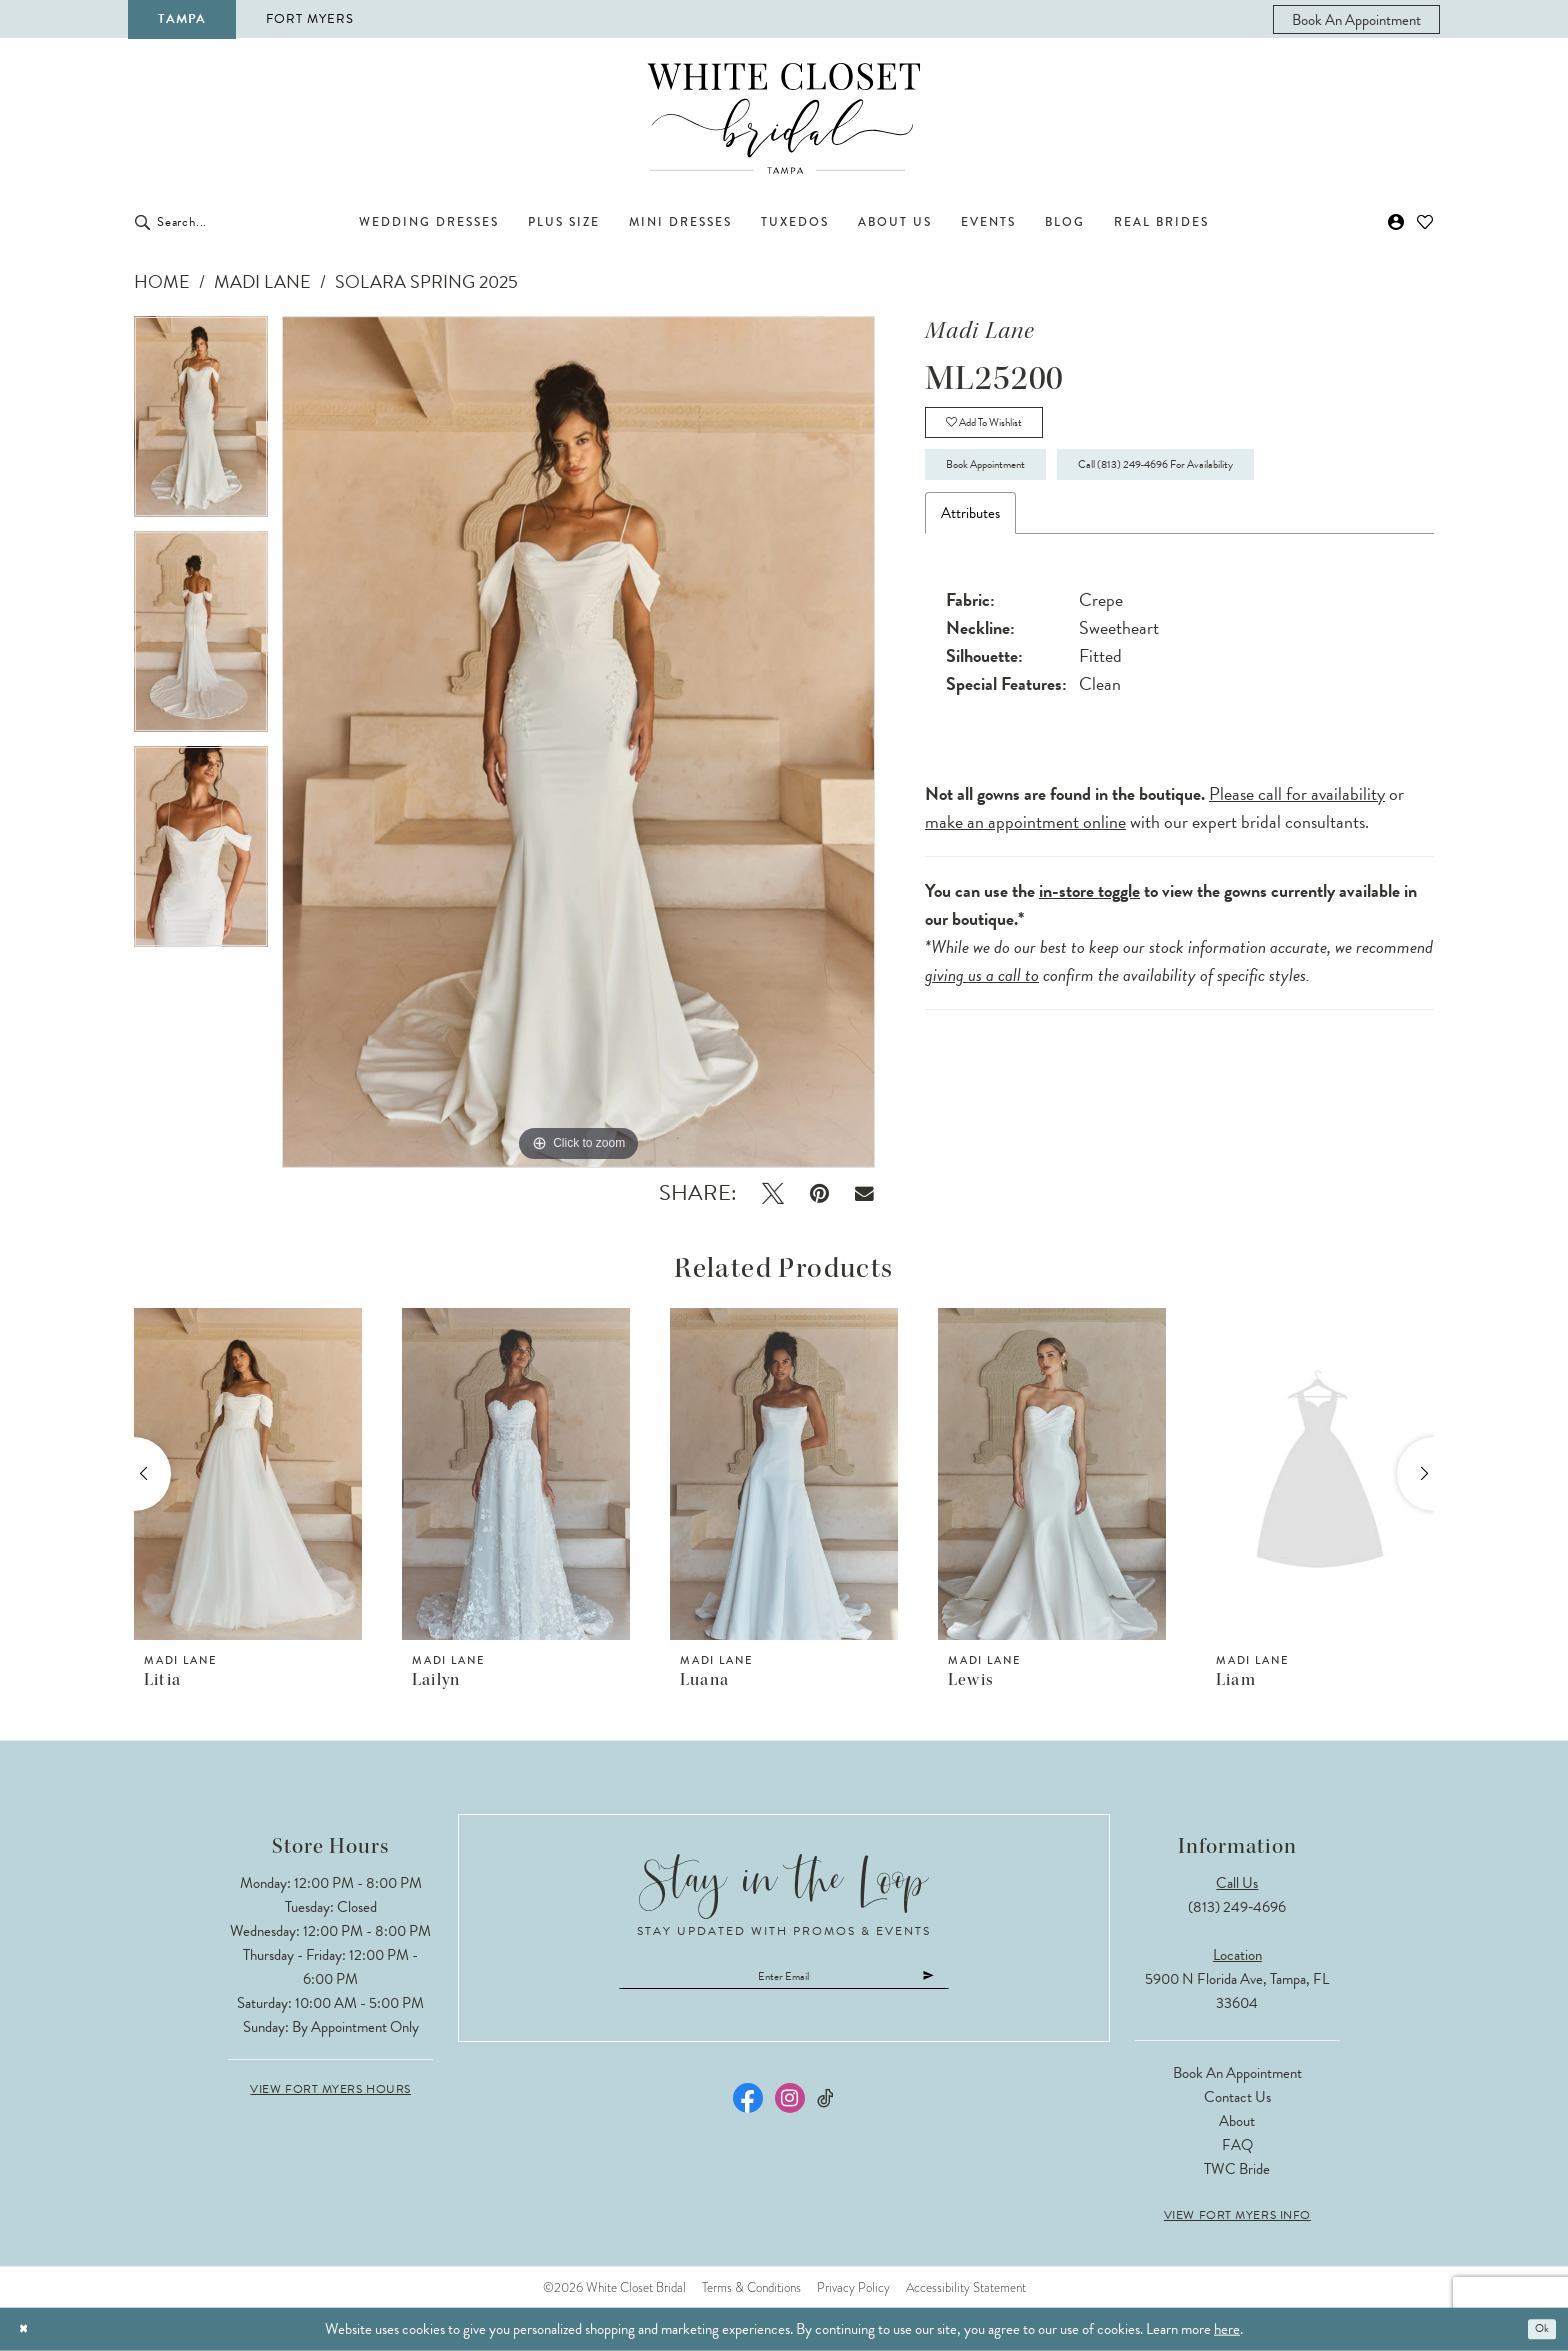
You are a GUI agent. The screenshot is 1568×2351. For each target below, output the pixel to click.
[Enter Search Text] (244, 222)
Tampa (182, 19)
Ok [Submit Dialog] (1536, 2329)
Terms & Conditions (751, 2287)
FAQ (1237, 2145)
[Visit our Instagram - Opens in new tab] (790, 2109)
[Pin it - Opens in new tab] (819, 1193)
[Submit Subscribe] (988, 1981)
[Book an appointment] (1356, 19)
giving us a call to (982, 1007)
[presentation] (248, 1474)
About (1237, 2121)
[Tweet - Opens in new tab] (773, 1193)
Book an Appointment (1237, 2073)
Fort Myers (310, 19)
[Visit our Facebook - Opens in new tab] (748, 2109)
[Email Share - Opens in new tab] (864, 1193)
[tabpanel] (201, 423)
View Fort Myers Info (1237, 2215)
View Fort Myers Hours (330, 2089)
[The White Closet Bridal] (784, 118)
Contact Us (1237, 2097)
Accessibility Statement (966, 2287)
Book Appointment (1014, 491)
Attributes (970, 546)
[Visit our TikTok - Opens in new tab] (826, 2109)
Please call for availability (1297, 826)
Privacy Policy (853, 2287)
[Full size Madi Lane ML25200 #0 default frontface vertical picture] (578, 742)
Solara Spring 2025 (426, 281)
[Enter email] (784, 1981)
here (1227, 2329)
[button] (1396, 222)
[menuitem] (1356, 19)
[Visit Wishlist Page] (1425, 222)
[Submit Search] (142, 222)
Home (162, 281)
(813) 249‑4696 (1237, 1907)
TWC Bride (1237, 2169)
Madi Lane (262, 281)
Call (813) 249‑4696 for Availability (1262, 491)
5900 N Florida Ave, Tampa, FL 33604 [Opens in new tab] (1237, 1991)
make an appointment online (1025, 854)
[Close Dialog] (28, 2329)
